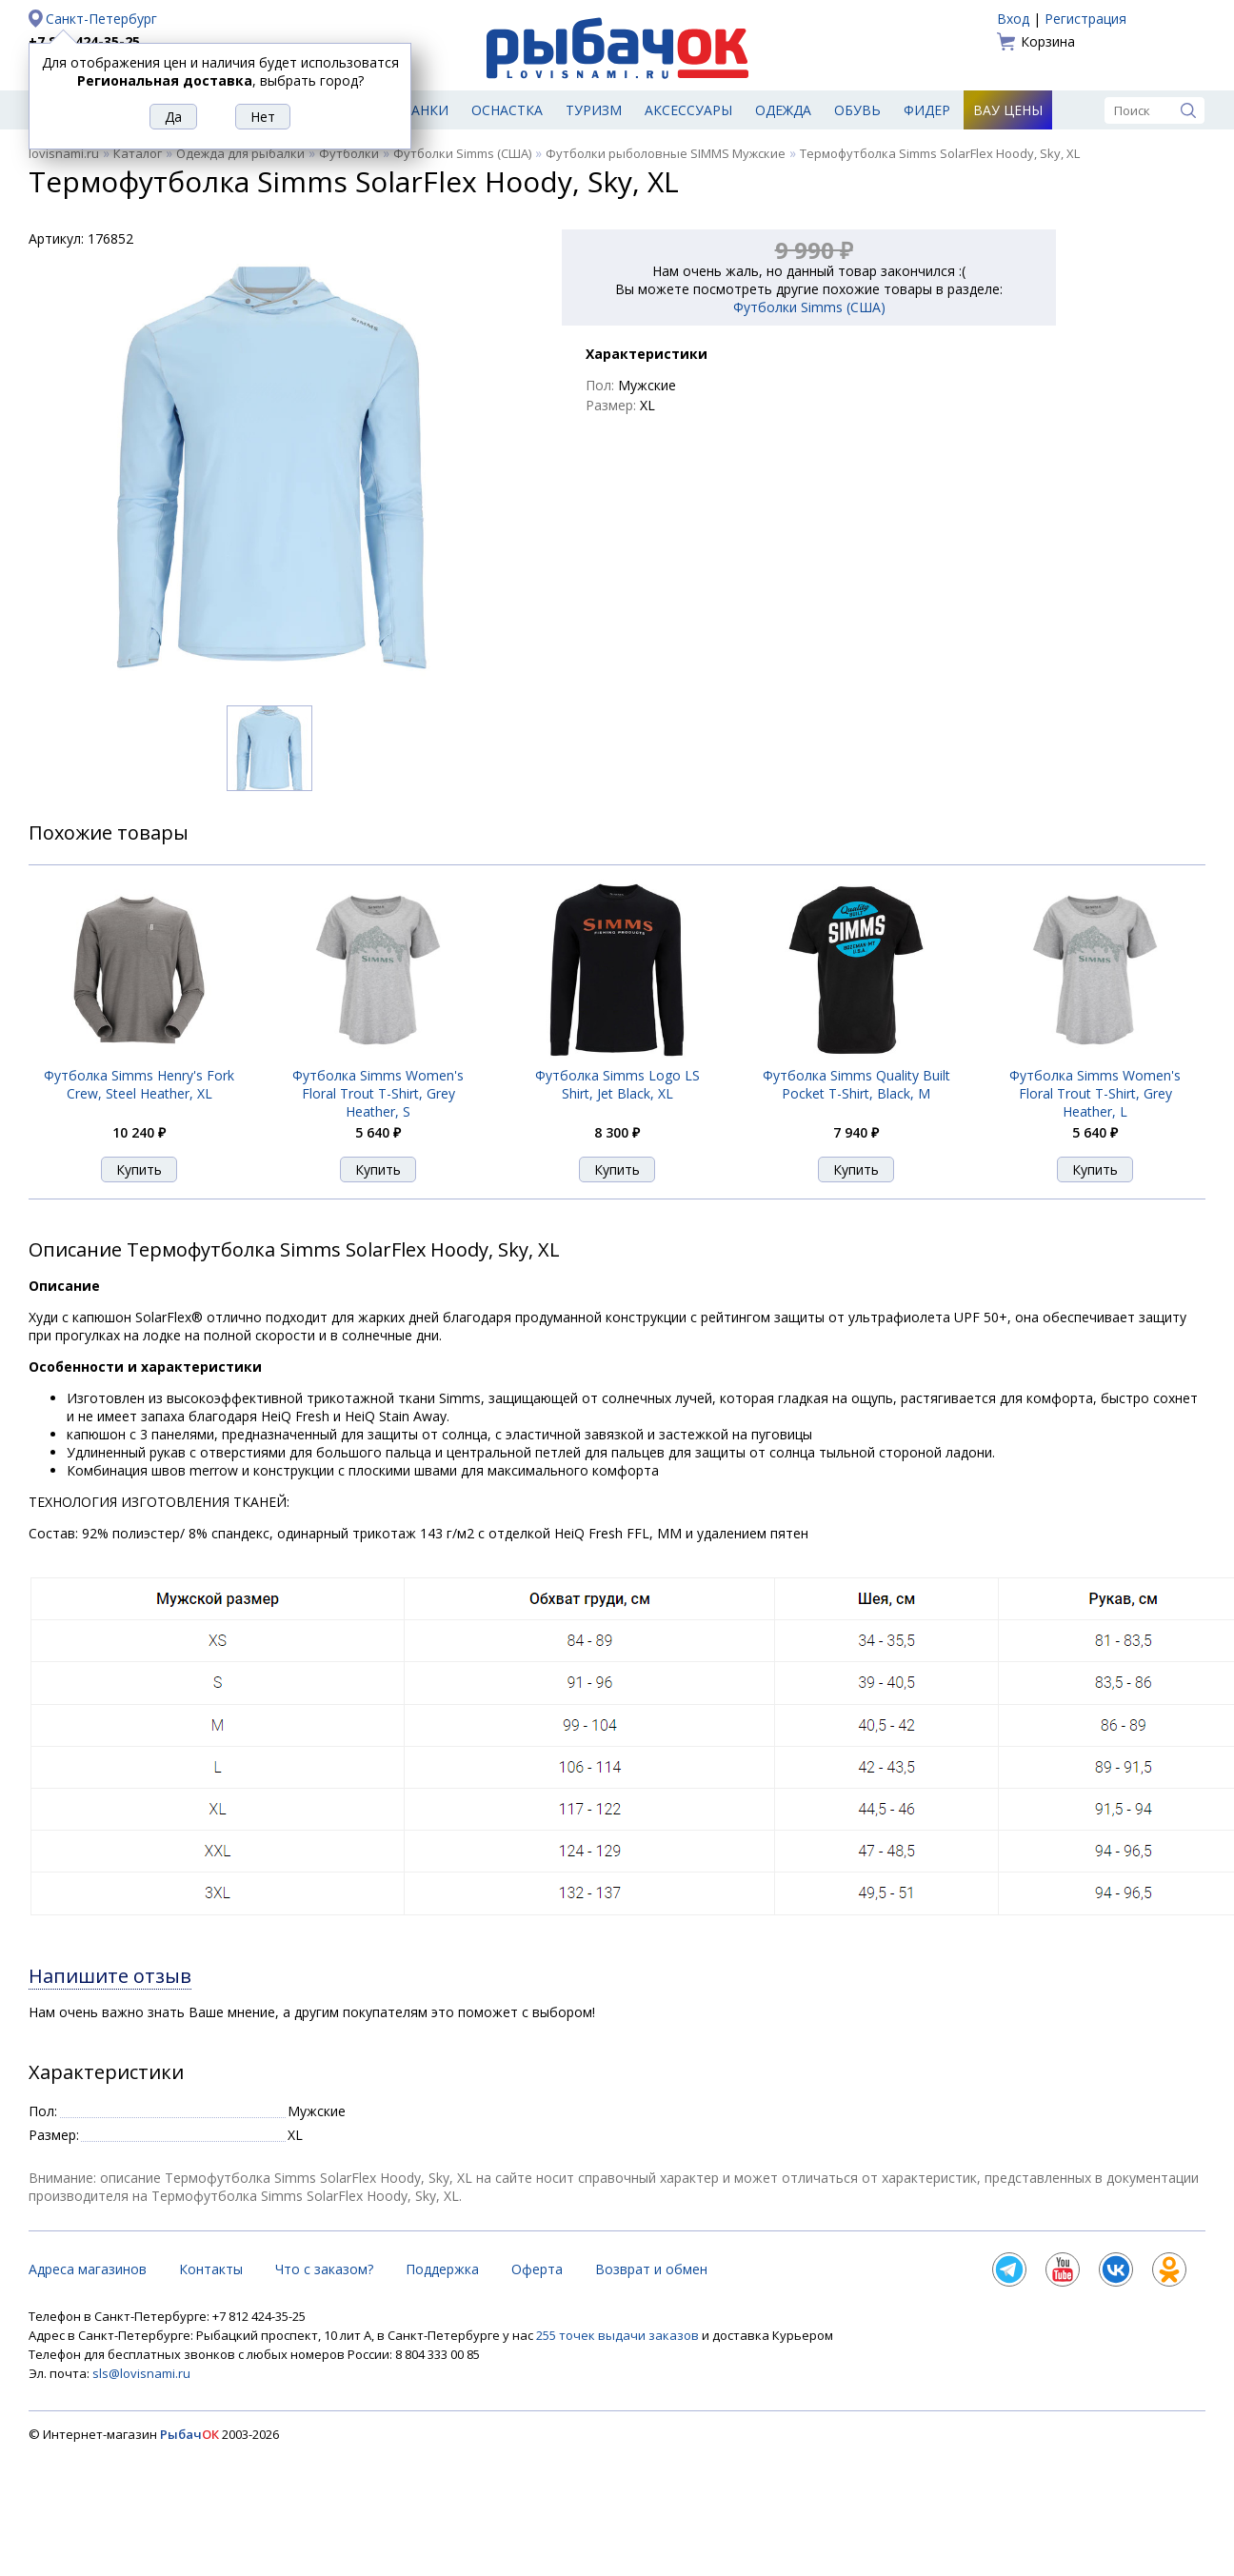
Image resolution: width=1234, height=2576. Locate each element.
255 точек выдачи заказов (619, 2335)
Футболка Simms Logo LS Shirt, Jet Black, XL (617, 1084)
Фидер (927, 110)
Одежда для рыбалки (240, 153)
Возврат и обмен (651, 2269)
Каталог (137, 153)
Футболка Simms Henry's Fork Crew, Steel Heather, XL (139, 1084)
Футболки (349, 153)
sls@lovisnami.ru (141, 2373)
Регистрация (1085, 19)
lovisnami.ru (64, 153)
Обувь (857, 110)
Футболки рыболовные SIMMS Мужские (666, 153)
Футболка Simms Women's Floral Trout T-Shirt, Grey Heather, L (1095, 1093)
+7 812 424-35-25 (84, 41)
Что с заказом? (324, 2269)
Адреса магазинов (88, 2269)
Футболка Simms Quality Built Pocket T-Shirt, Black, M (856, 1084)
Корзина (1048, 41)
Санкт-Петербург (101, 19)
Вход (1013, 19)
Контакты (211, 2269)
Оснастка (507, 110)
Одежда (783, 110)
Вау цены (1008, 110)
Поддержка (442, 2269)
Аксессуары (688, 110)
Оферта (537, 2269)
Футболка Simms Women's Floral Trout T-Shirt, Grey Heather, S (378, 1093)
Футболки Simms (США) (462, 153)
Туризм (594, 110)
